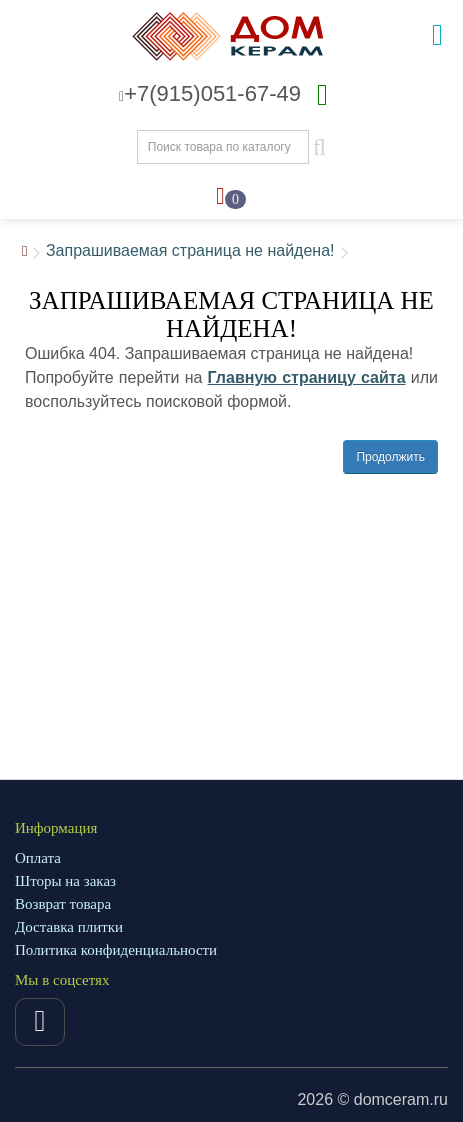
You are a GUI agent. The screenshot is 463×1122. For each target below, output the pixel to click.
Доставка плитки (69, 927)
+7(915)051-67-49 (210, 93)
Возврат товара (63, 904)
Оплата (38, 858)
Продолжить (390, 457)
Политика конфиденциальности (116, 950)
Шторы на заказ (65, 881)
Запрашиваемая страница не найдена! (190, 250)
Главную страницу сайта (307, 377)
